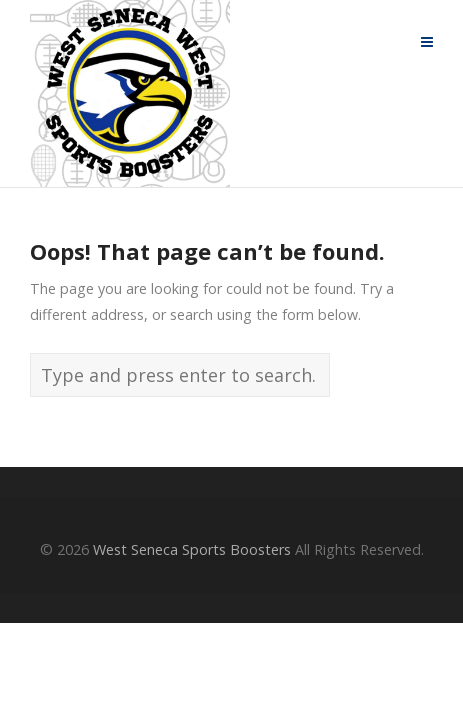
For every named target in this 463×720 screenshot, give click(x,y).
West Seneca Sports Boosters (192, 549)
